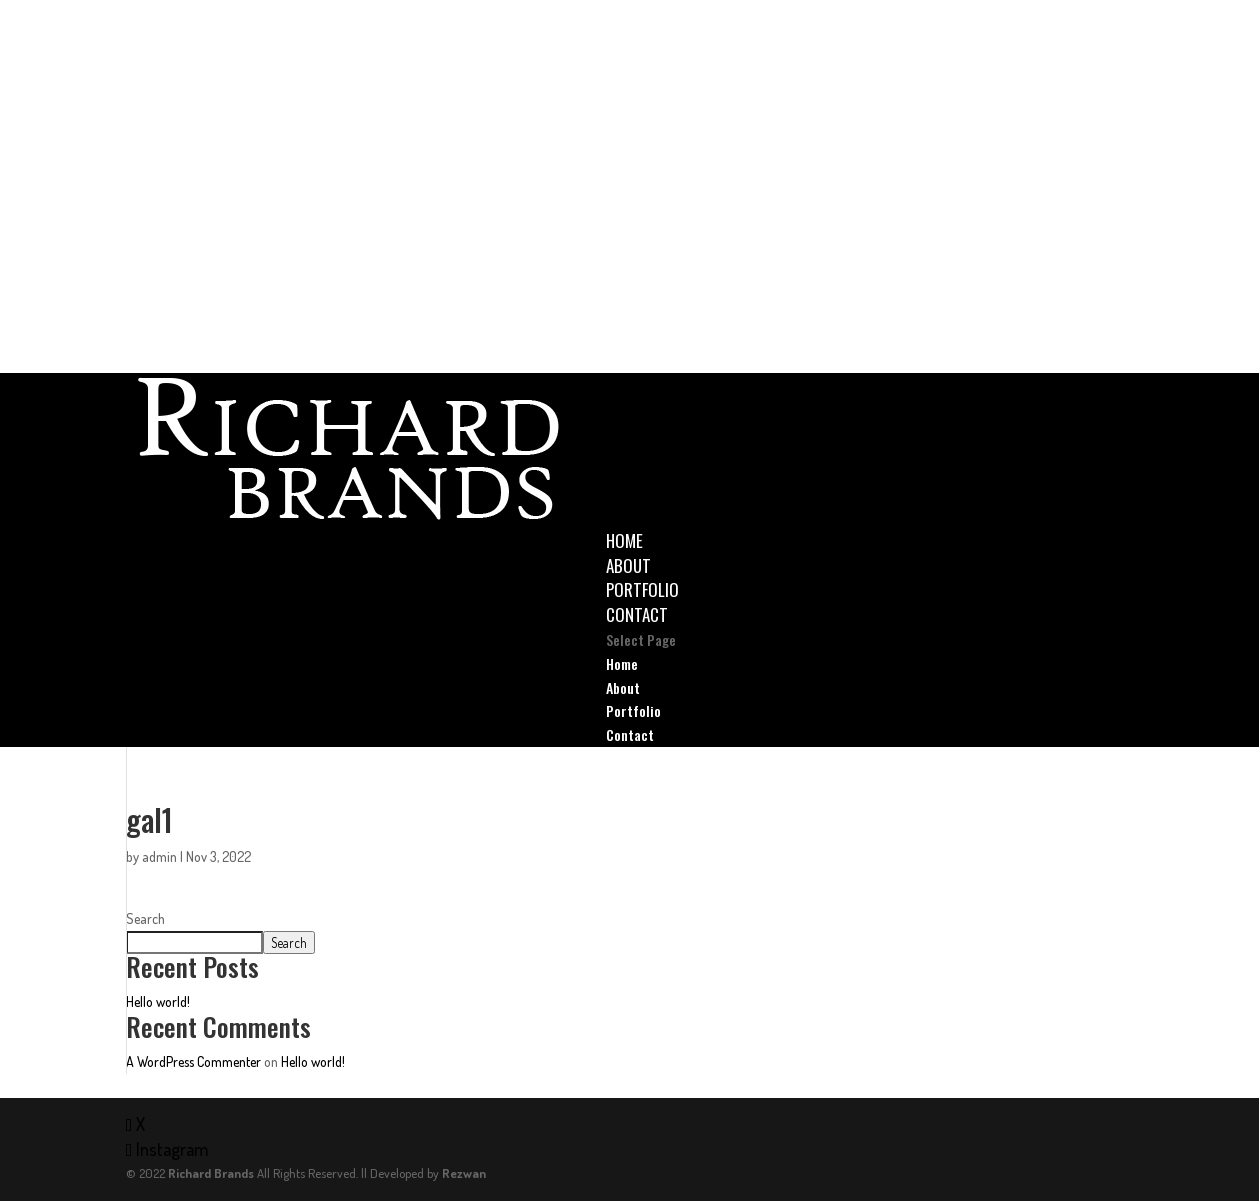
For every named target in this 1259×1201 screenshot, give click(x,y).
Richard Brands (211, 1173)
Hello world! (158, 1001)
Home (624, 540)
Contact (637, 614)
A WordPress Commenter (193, 1061)
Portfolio (642, 589)
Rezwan (464, 1173)
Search (145, 918)
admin (159, 856)
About (628, 565)
